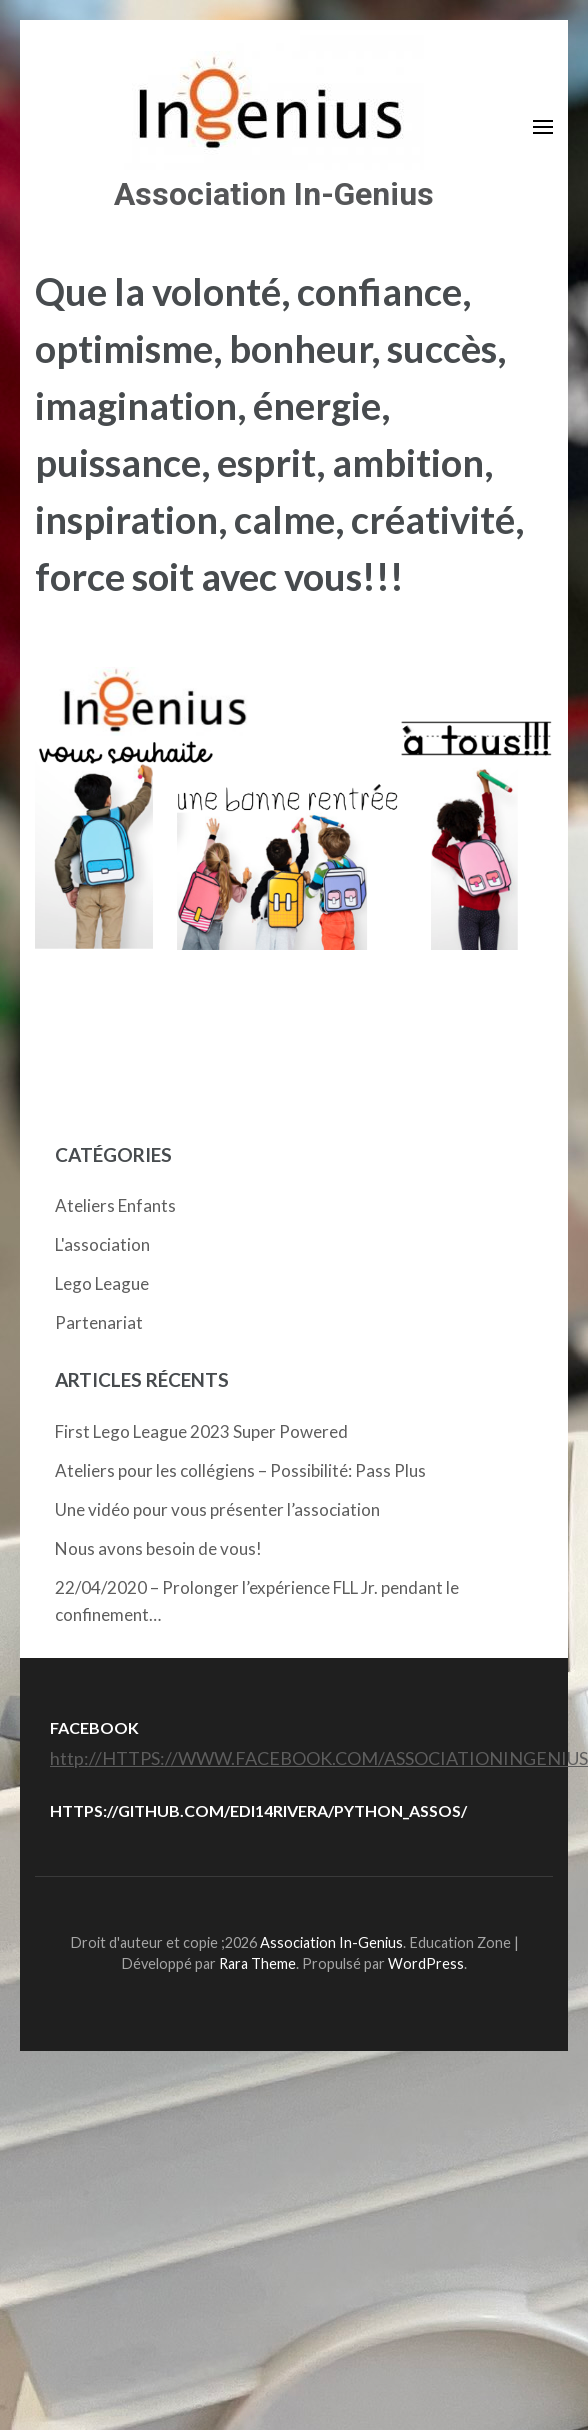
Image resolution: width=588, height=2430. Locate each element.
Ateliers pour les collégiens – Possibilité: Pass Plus (240, 1470)
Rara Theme (257, 1963)
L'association (102, 1244)
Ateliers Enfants (115, 1205)
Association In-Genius (274, 194)
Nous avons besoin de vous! (158, 1548)
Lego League (102, 1283)
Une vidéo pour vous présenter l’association (217, 1509)
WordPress (426, 1963)
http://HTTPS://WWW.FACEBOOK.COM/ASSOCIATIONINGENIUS (319, 1758)
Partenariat (99, 1322)
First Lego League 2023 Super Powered (201, 1431)
